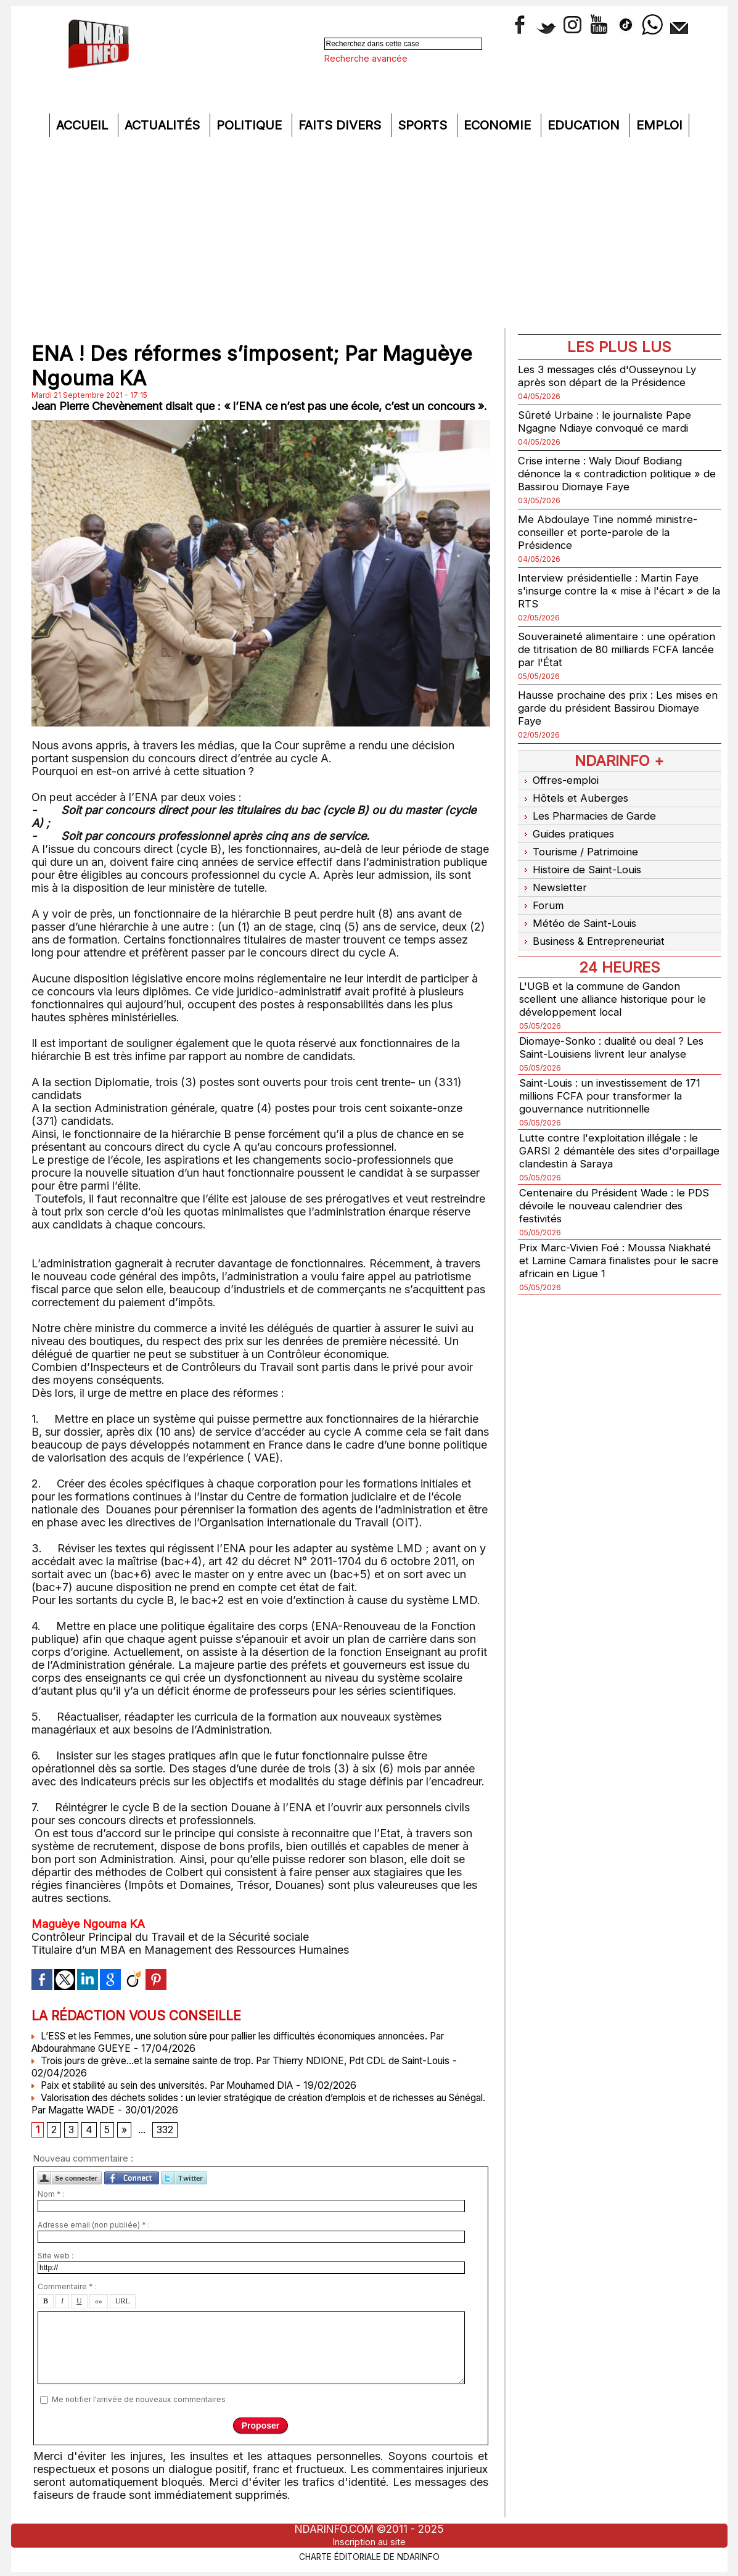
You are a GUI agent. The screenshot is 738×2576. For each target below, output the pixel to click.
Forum (541, 891)
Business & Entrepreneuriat (593, 923)
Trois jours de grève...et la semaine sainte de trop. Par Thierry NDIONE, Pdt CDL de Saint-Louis (259, 2060)
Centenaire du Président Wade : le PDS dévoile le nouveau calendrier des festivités (618, 1186)
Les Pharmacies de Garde (591, 811)
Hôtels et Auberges (575, 795)
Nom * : (51, 2195)
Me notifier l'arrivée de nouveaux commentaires (139, 2400)
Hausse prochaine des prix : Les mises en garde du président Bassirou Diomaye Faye (615, 707)
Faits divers (341, 125)
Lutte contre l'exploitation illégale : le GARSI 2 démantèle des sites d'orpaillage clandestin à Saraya (612, 1132)
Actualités (164, 125)
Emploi (659, 125)
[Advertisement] (369, 235)
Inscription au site (369, 2541)
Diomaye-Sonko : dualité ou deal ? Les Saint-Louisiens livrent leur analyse (617, 1029)
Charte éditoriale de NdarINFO (369, 2555)
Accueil (84, 125)
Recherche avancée (366, 58)
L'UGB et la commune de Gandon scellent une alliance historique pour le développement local (615, 980)
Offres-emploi (561, 779)
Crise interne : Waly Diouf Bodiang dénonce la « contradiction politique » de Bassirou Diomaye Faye (614, 473)
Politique (250, 125)
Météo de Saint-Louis (580, 907)
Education (585, 125)
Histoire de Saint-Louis (584, 859)
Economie (499, 125)
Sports (424, 125)
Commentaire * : (67, 2288)
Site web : (55, 2257)
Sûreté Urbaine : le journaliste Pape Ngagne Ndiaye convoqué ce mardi (608, 421)
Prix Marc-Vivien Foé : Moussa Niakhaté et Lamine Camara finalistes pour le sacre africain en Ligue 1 (613, 1241)
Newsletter (553, 875)
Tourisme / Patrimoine (581, 843)
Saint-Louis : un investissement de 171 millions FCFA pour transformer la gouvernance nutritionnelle (615, 1077)
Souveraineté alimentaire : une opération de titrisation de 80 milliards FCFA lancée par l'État (614, 649)
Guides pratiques (568, 827)
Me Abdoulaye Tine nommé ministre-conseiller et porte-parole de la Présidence (612, 531)
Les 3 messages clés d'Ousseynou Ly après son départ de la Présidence (614, 376)
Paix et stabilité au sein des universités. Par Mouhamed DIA (174, 2085)
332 (165, 2131)
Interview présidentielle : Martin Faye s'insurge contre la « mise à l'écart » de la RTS (617, 590)
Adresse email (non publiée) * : (94, 2226)
